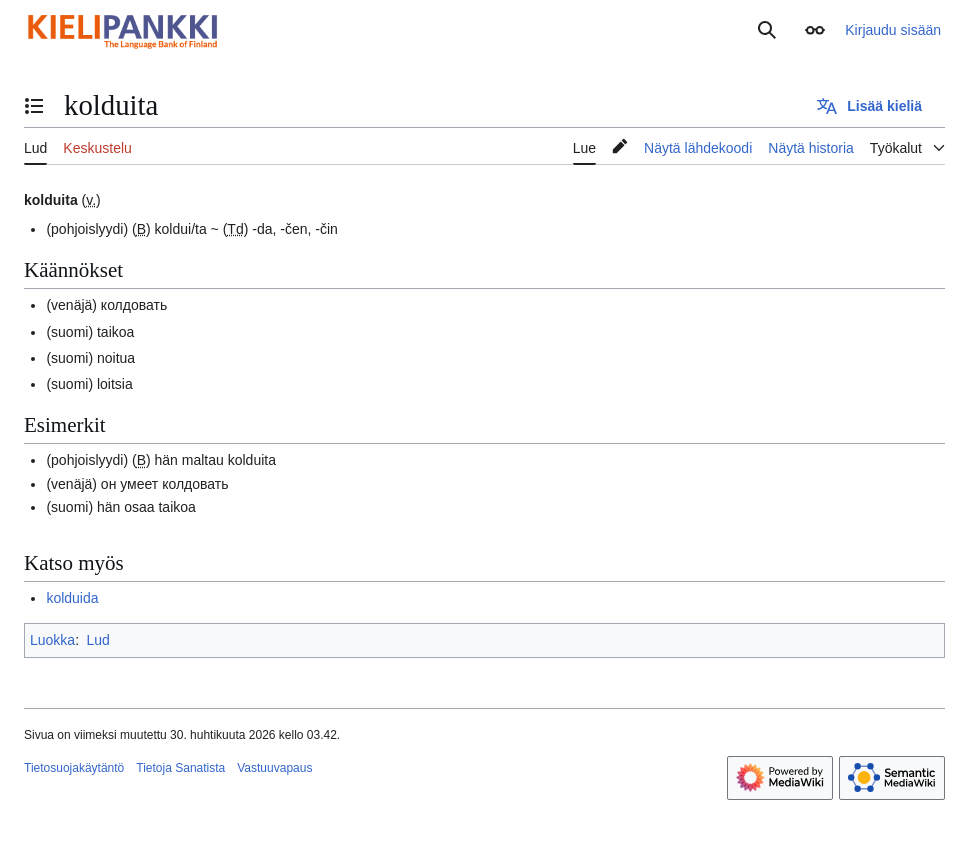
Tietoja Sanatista (180, 768)
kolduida (72, 598)
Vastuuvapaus (274, 768)
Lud (97, 640)
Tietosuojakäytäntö (74, 768)
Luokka (52, 640)
